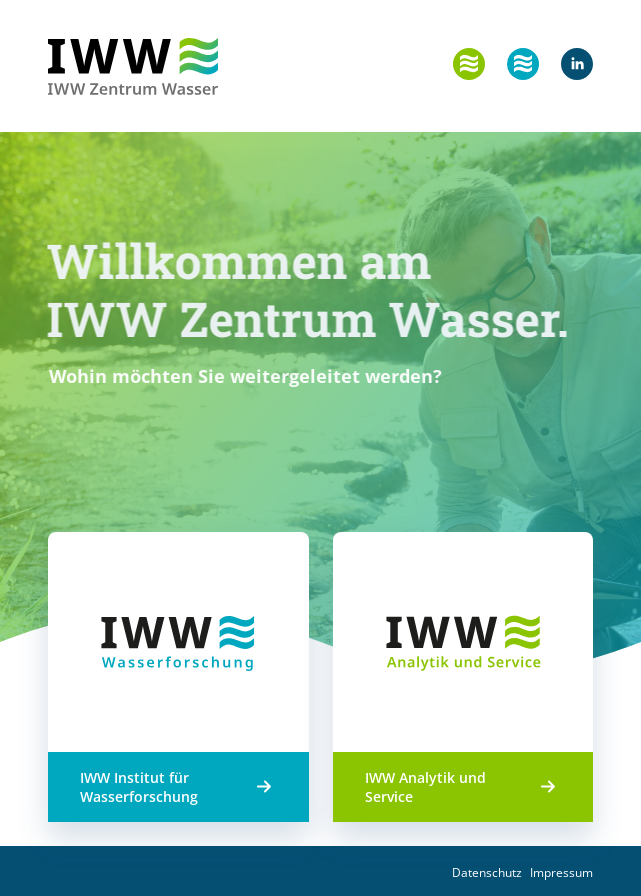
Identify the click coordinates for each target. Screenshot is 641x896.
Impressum (561, 872)
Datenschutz (487, 872)
